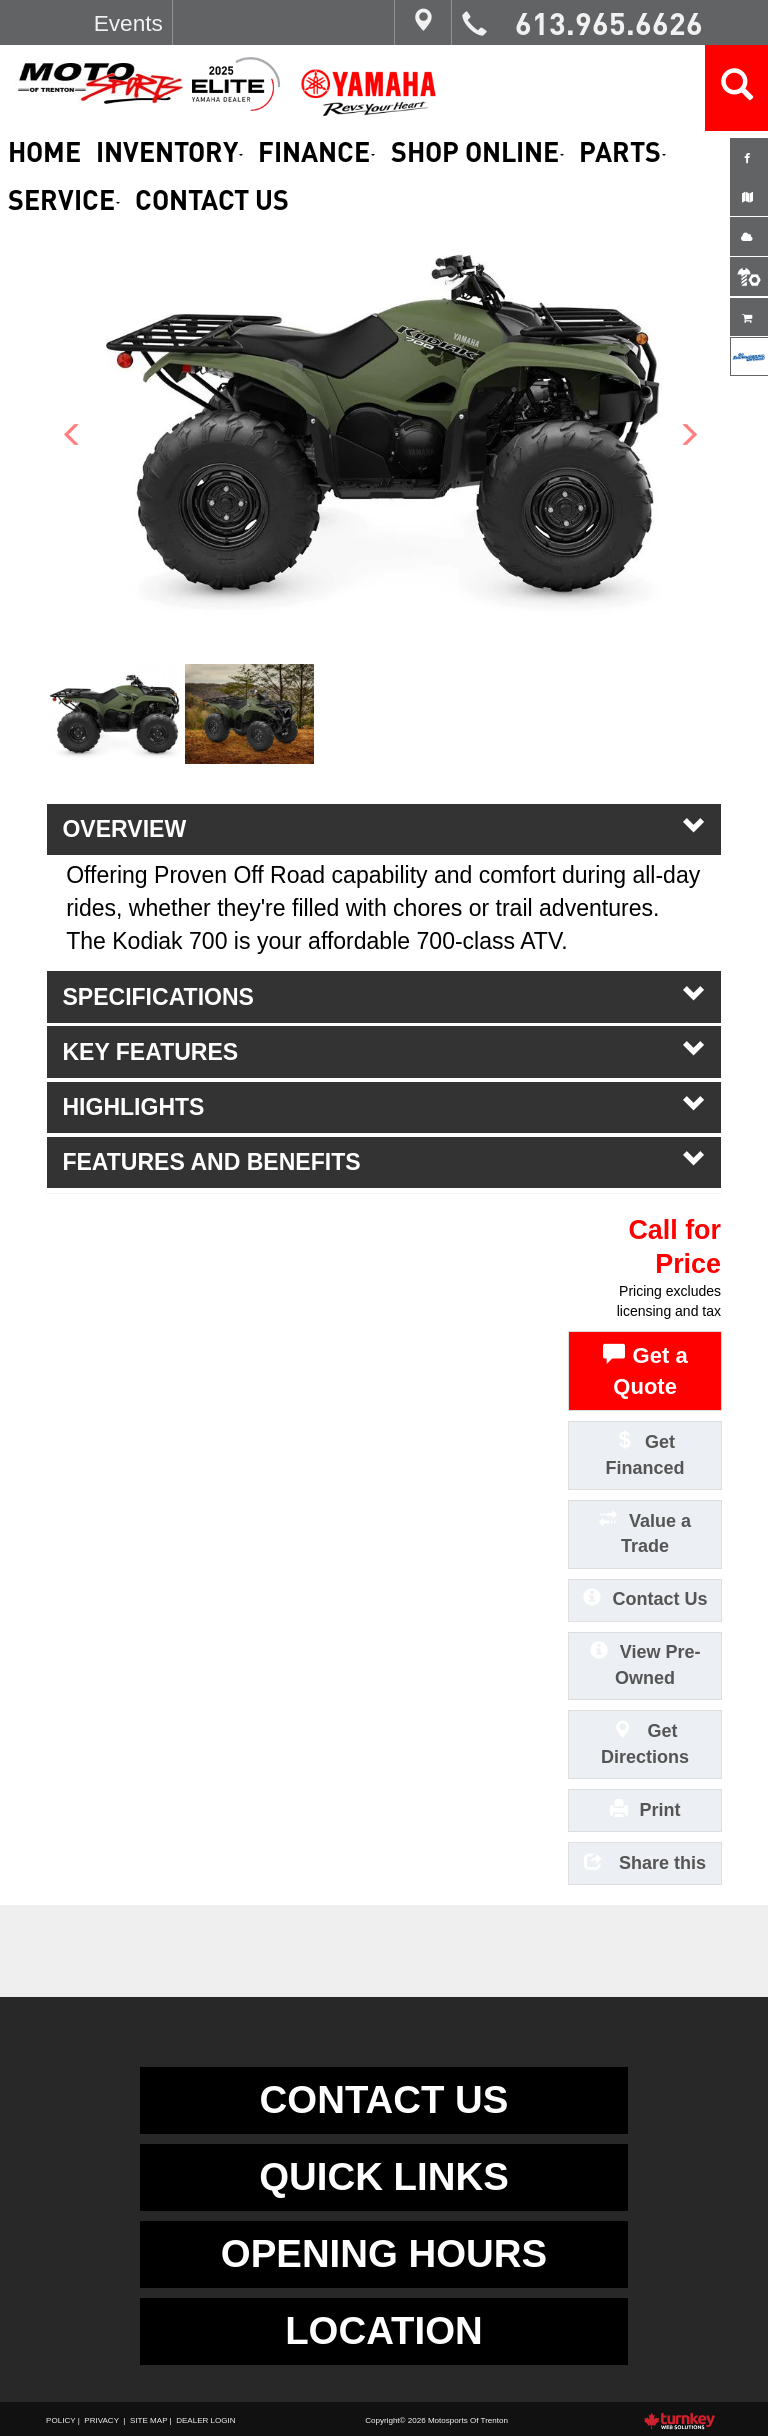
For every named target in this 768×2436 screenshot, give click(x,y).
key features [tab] (383, 1051)
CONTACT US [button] (384, 2099)
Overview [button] (383, 828)
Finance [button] (316, 151)
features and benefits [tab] (383, 1161)
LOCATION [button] (384, 2330)
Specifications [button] (383, 996)
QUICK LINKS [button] (384, 2176)
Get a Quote (645, 1369)
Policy (60, 2420)
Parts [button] (622, 151)
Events (128, 23)
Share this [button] (645, 1861)
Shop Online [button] (477, 151)
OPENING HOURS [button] (384, 2253)
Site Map (148, 2420)
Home (44, 151)
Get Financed (645, 1453)
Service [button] (64, 199)
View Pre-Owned (645, 1663)
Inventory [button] (169, 151)
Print (645, 1808)
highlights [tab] (383, 1106)
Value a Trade (645, 1532)
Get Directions (645, 1742)
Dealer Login (205, 2420)
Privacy (101, 2420)
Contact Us (212, 199)
